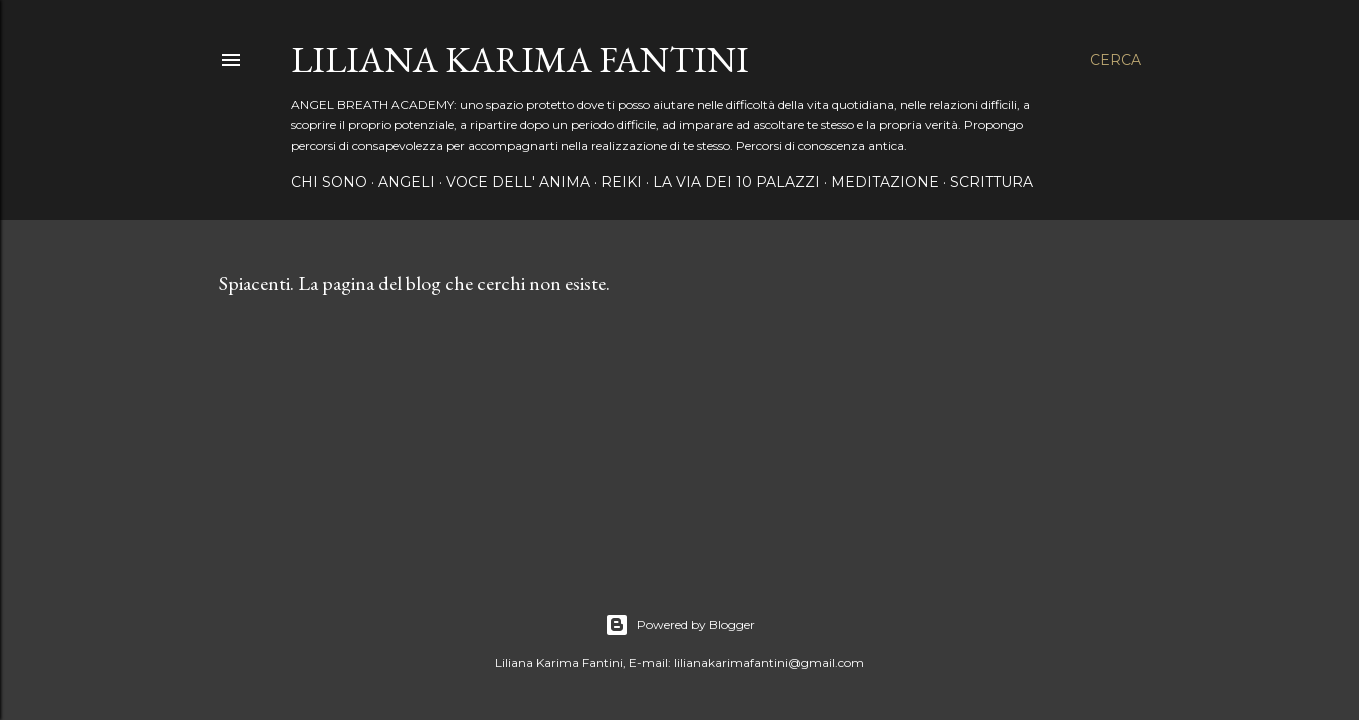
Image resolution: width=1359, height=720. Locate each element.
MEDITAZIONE (885, 182)
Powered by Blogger (680, 625)
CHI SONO (329, 182)
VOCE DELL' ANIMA (518, 182)
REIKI (621, 182)
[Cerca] (1115, 60)
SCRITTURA (991, 182)
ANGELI (406, 182)
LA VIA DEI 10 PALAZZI (736, 182)
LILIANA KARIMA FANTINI (520, 59)
